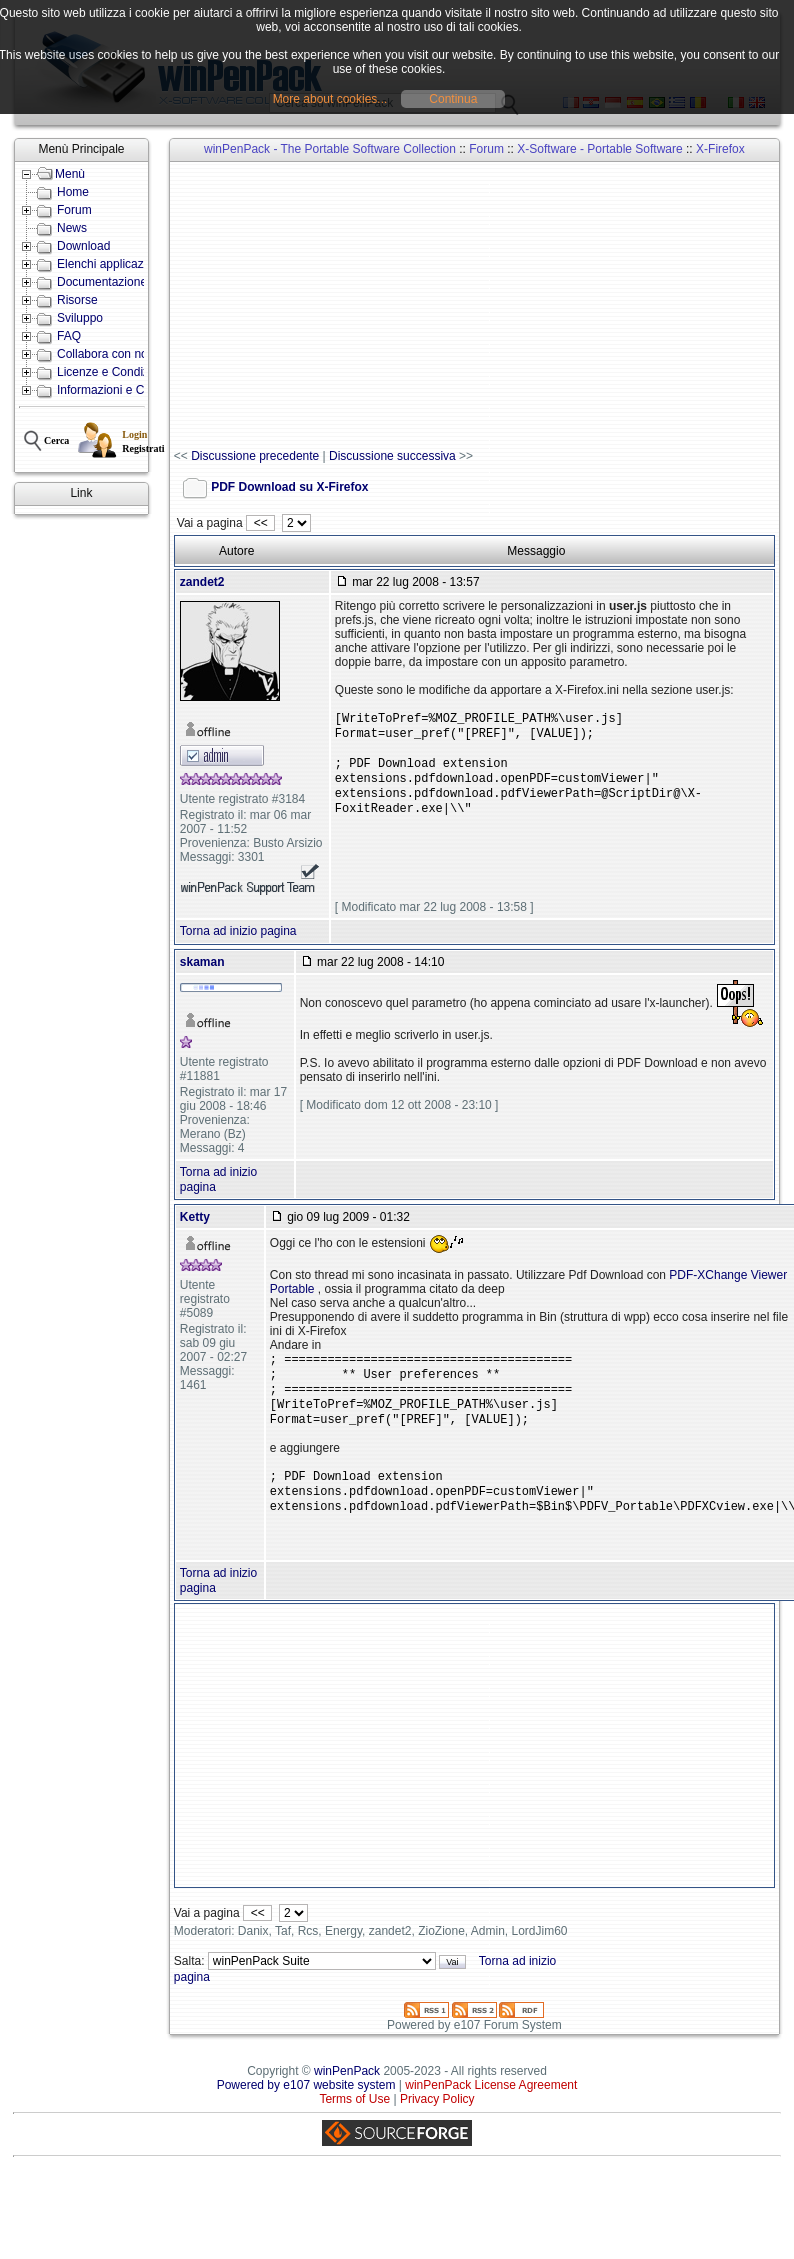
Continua (453, 99)
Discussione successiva (392, 456)
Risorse (77, 300)
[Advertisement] (454, 306)
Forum (74, 210)
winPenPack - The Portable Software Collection (330, 149)
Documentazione (102, 282)
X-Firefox (720, 149)
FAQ (69, 336)
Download (83, 246)
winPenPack (347, 2101)
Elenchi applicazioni (109, 264)
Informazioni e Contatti (117, 390)
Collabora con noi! (105, 354)
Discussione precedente (255, 456)
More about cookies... (330, 99)
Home (73, 192)
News (72, 228)
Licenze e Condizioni (112, 372)
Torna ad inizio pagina (238, 945)
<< (260, 523)
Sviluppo (80, 318)
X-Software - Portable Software (599, 149)
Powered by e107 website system (306, 2115)
